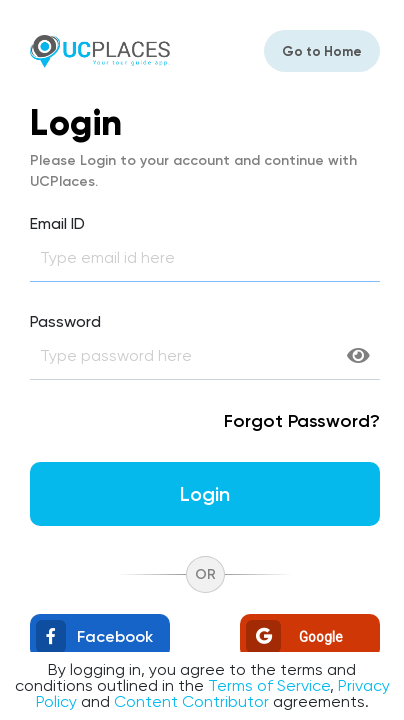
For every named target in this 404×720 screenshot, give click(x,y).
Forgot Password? (302, 421)
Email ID (57, 224)
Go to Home (322, 51)
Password (65, 322)
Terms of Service (269, 685)
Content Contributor (191, 701)
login (205, 494)
